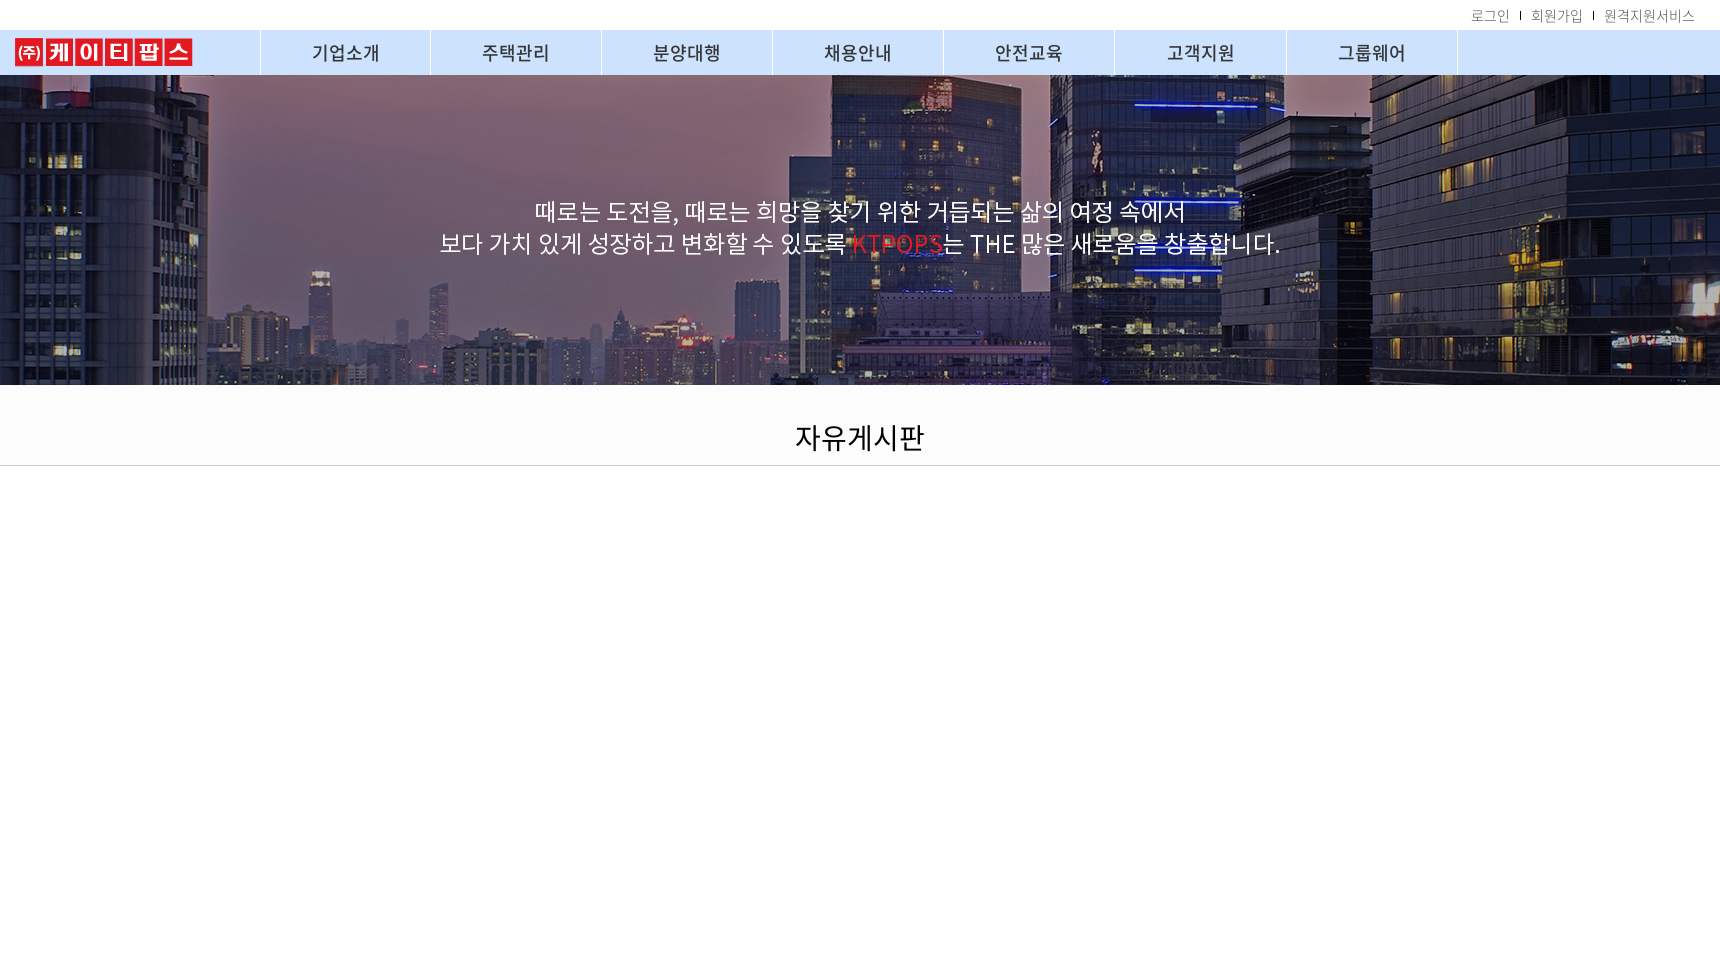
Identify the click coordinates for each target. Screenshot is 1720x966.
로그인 (1490, 15)
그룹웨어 (1372, 52)
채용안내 (858, 52)
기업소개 (346, 52)
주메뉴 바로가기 (0, 0)
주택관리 (516, 52)
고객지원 (1201, 52)
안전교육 (1029, 52)
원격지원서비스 (1649, 15)
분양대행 (687, 52)
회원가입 (1557, 15)
